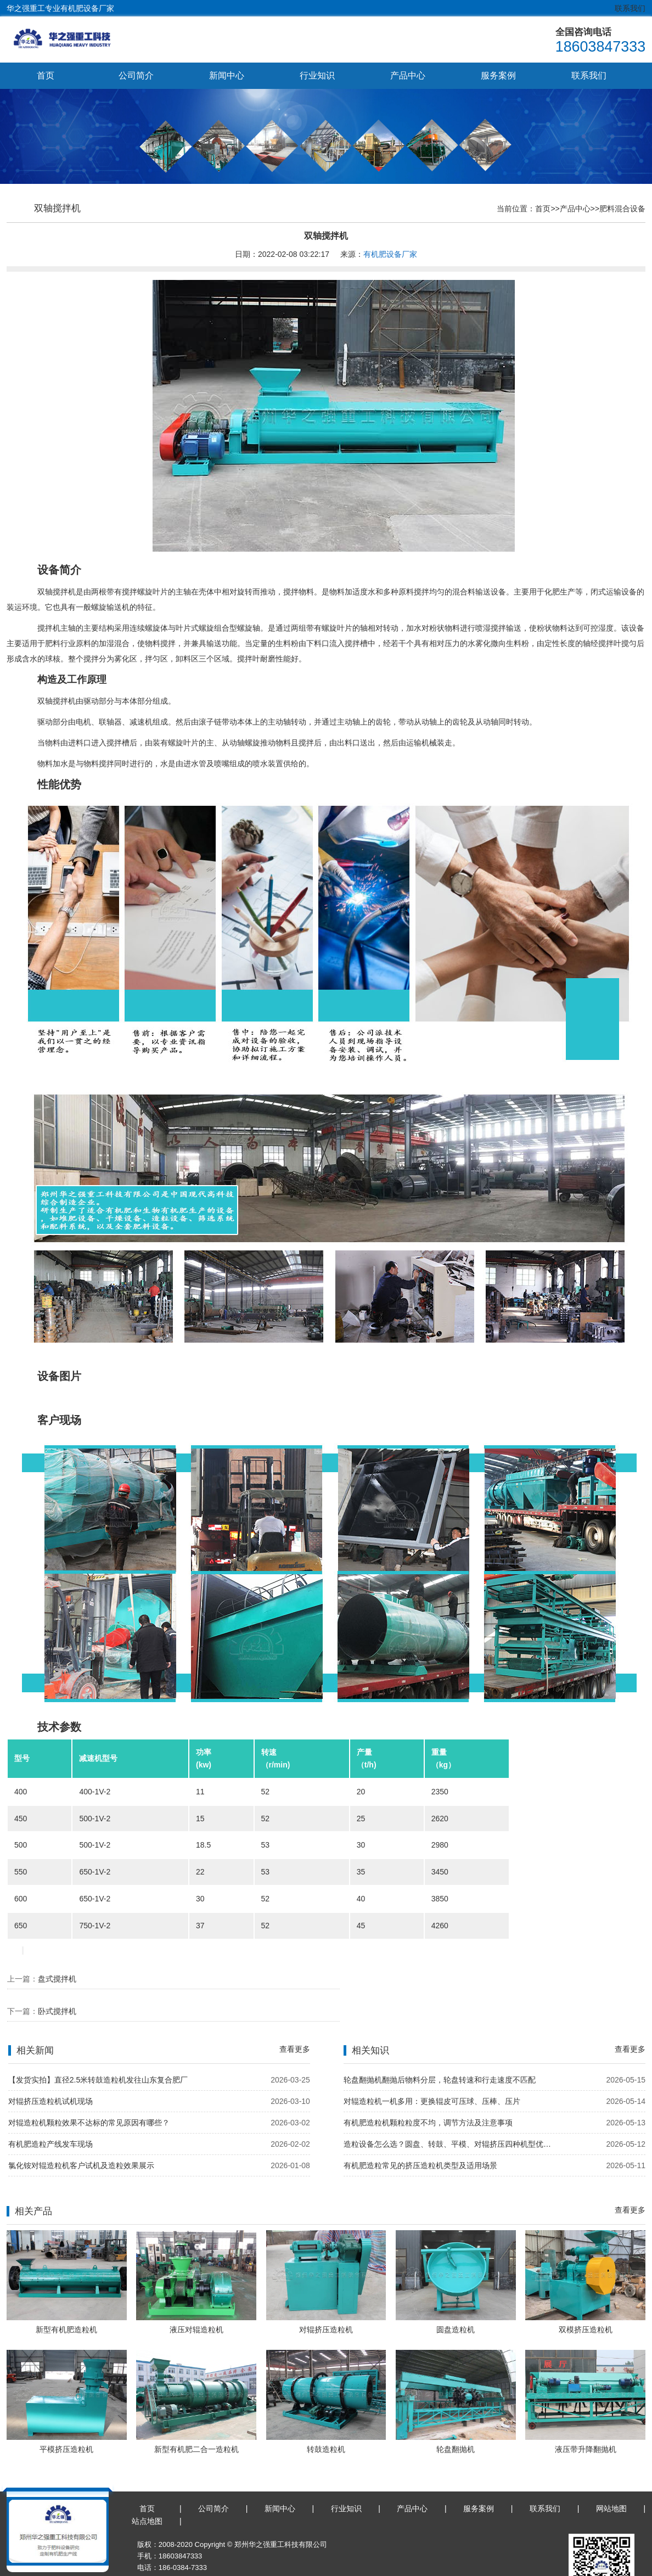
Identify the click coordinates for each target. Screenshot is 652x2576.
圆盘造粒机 (455, 2298)
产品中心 (407, 75)
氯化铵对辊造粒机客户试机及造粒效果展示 (81, 2133)
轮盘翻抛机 (455, 2418)
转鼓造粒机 (326, 2418)
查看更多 (294, 2017)
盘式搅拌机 (57, 1978)
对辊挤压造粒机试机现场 (50, 2069)
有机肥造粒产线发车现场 (50, 2112)
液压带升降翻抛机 (585, 2418)
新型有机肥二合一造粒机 (196, 2418)
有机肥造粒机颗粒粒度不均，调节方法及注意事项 (428, 2090)
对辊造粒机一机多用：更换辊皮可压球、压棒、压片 (432, 2069)
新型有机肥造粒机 (66, 2298)
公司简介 (136, 75)
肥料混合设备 (622, 209)
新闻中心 (226, 75)
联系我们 (630, 8)
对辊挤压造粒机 (326, 2298)
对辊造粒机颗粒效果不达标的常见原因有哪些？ (89, 2090)
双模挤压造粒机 (585, 2298)
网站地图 (611, 2477)
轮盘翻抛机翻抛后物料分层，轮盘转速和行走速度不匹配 (440, 2048)
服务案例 (498, 75)
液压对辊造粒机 (196, 2298)
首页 (45, 75)
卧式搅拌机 (386, 1978)
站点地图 (147, 2489)
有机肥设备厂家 (390, 254)
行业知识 (317, 75)
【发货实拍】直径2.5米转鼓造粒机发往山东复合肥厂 (98, 2048)
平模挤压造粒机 (66, 2418)
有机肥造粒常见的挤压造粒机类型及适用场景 (420, 2133)
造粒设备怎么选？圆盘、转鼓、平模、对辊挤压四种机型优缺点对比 (451, 2112)
